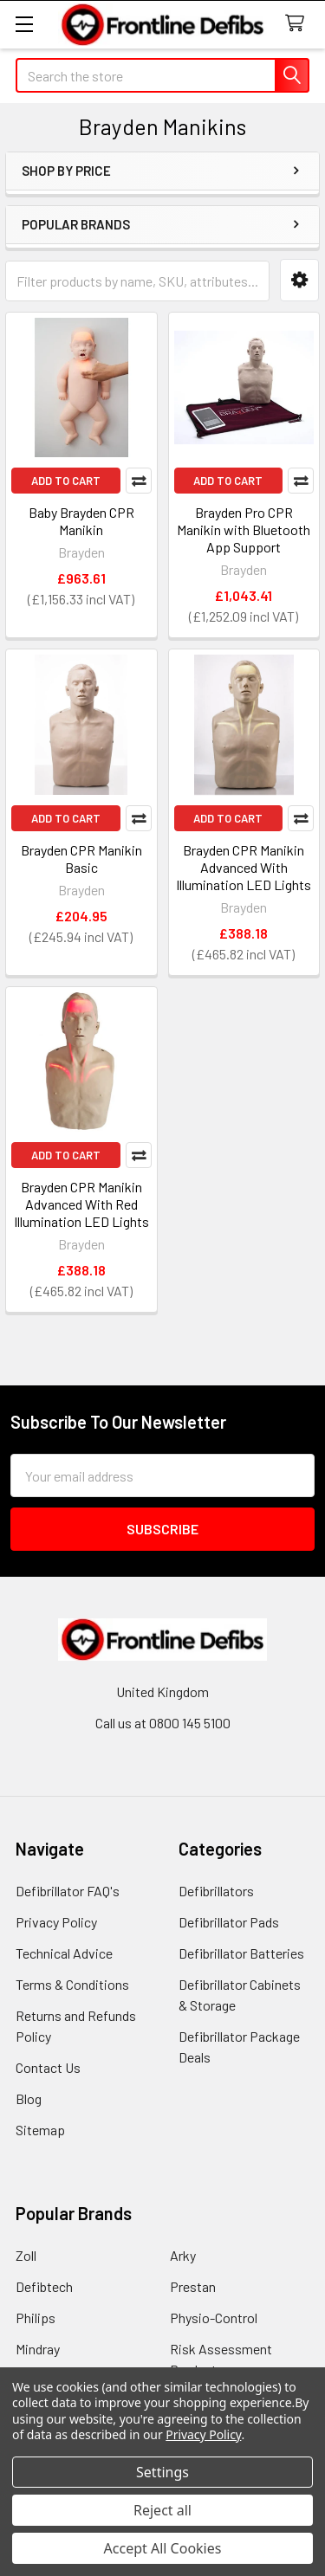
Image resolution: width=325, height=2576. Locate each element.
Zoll (26, 2255)
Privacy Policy (56, 1922)
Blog (29, 2098)
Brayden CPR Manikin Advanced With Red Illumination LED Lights (81, 1204)
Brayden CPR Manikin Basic (81, 858)
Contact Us (48, 2067)
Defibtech (44, 2286)
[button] (299, 280)
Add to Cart (66, 480)
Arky (183, 2255)
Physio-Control (213, 2317)
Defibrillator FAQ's (68, 1890)
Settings (162, 2472)
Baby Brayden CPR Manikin (81, 521)
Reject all (162, 2510)
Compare (139, 481)
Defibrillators (216, 1890)
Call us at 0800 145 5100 (163, 1722)
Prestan (193, 2286)
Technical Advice (64, 1953)
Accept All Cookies (163, 2548)
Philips (35, 2317)
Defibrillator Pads (229, 1922)
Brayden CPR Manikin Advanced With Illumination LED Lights (243, 867)
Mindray (38, 2348)
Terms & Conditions (72, 1984)
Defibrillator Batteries (241, 1953)
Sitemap (40, 2129)
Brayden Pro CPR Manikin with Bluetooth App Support (243, 529)
